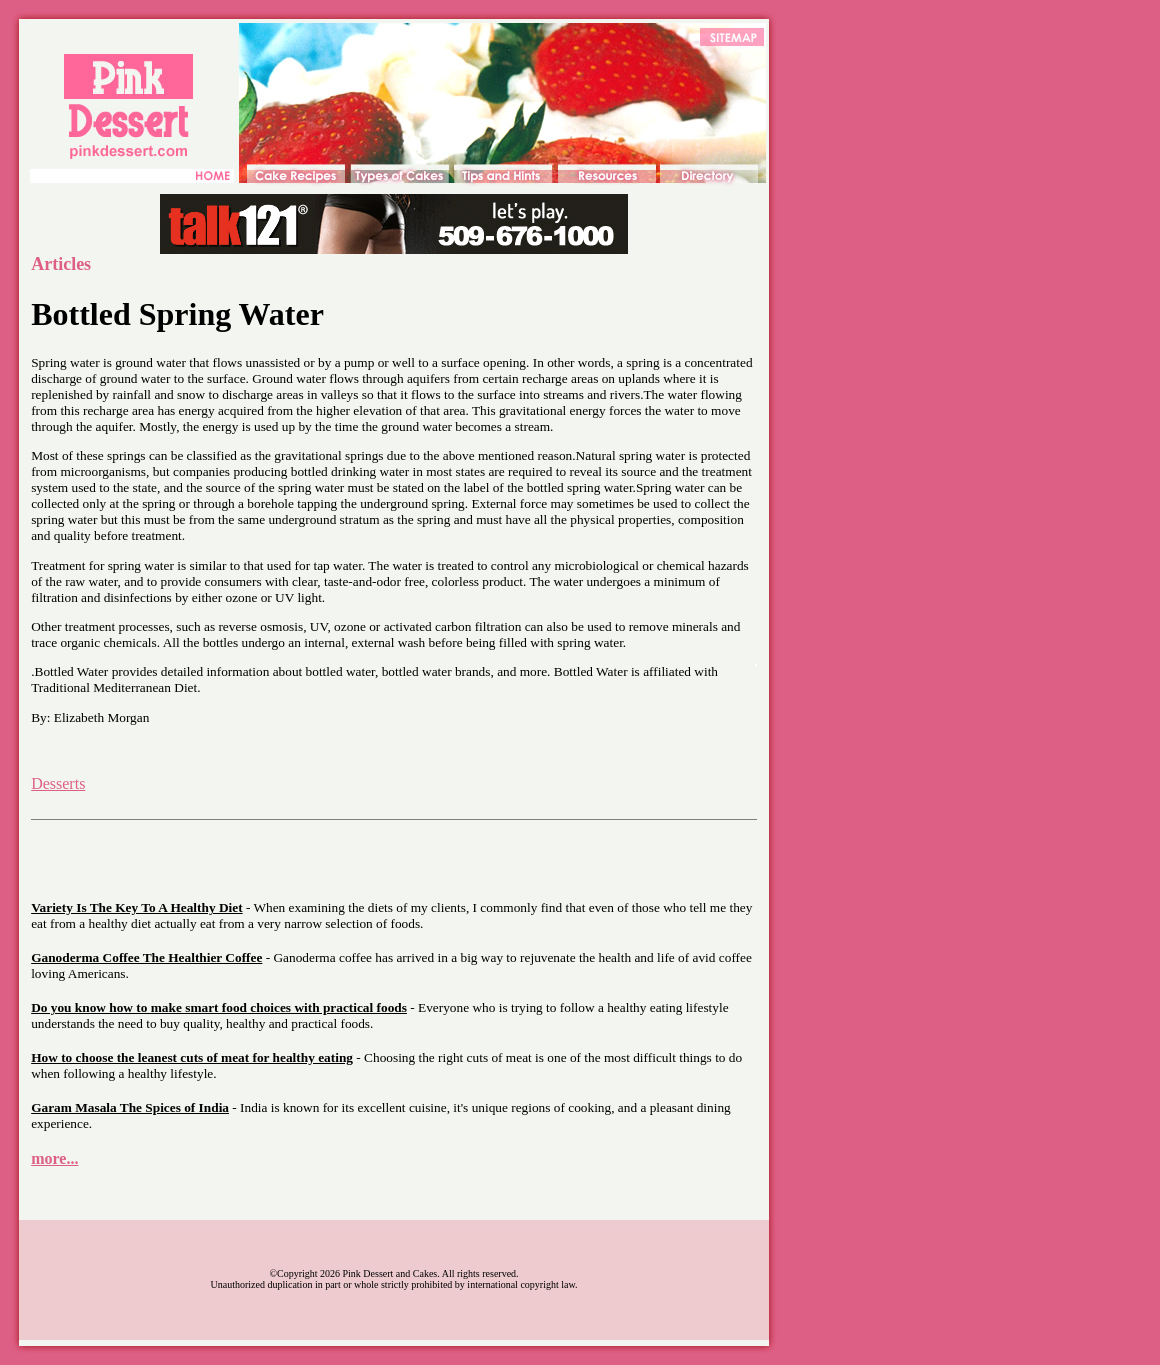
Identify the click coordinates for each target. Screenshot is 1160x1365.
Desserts (58, 783)
